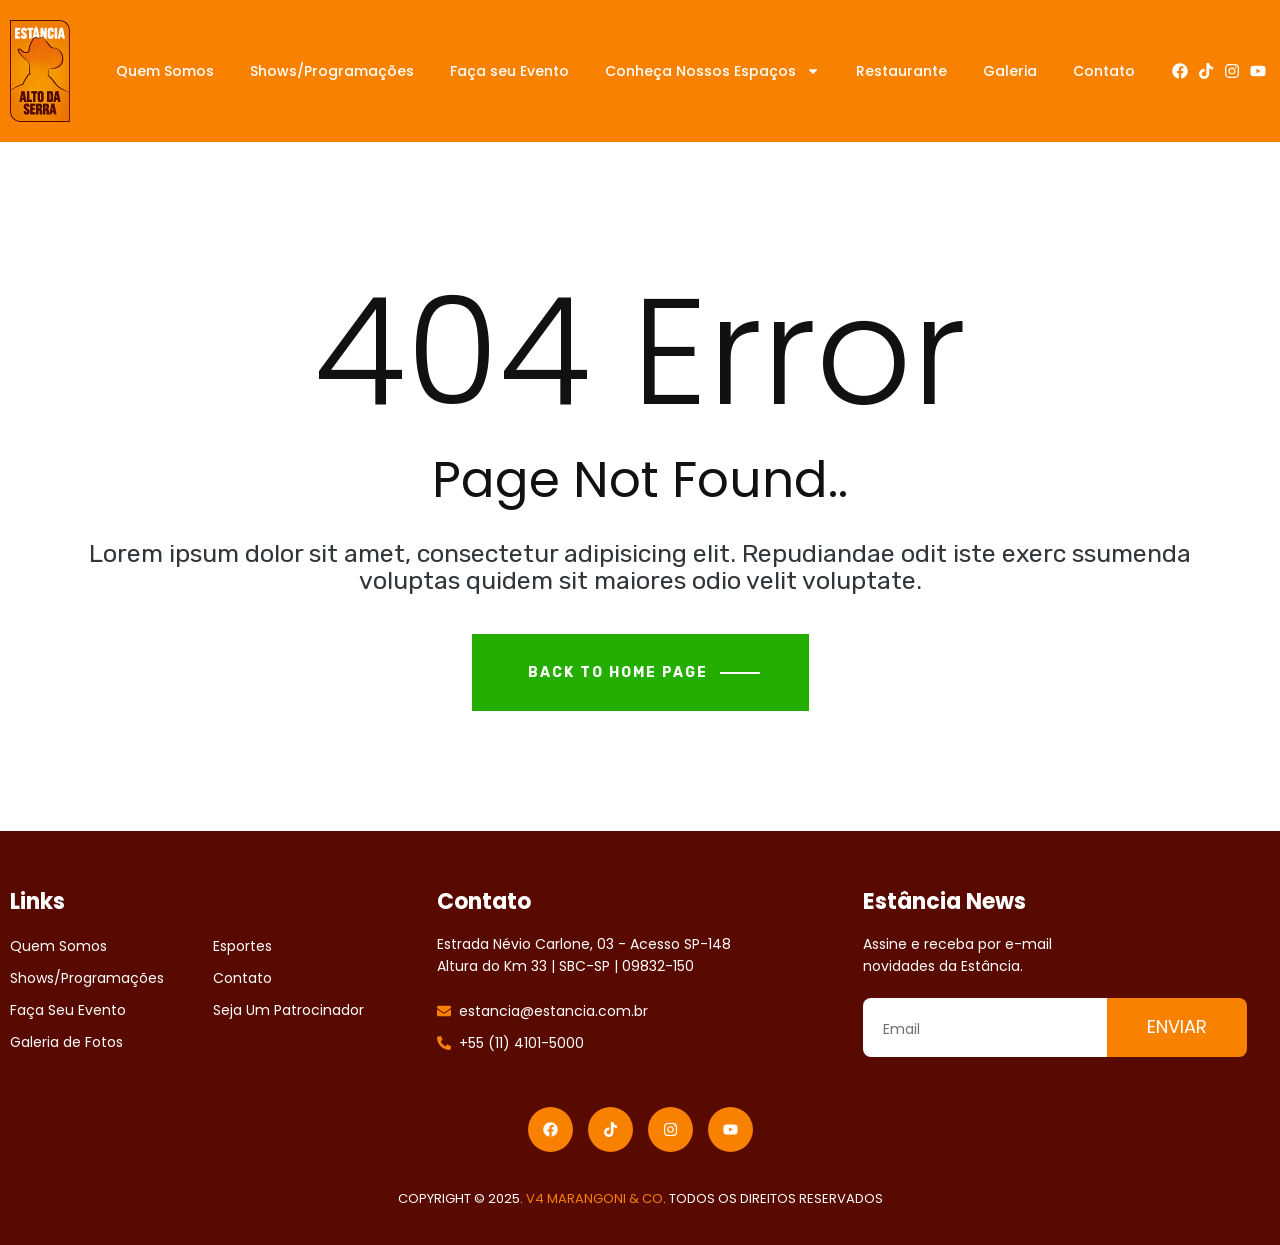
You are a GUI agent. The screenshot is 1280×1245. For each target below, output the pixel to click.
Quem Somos (165, 71)
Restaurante (901, 71)
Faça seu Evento (509, 71)
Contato (1104, 71)
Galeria (1010, 71)
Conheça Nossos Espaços (712, 71)
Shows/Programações (332, 71)
